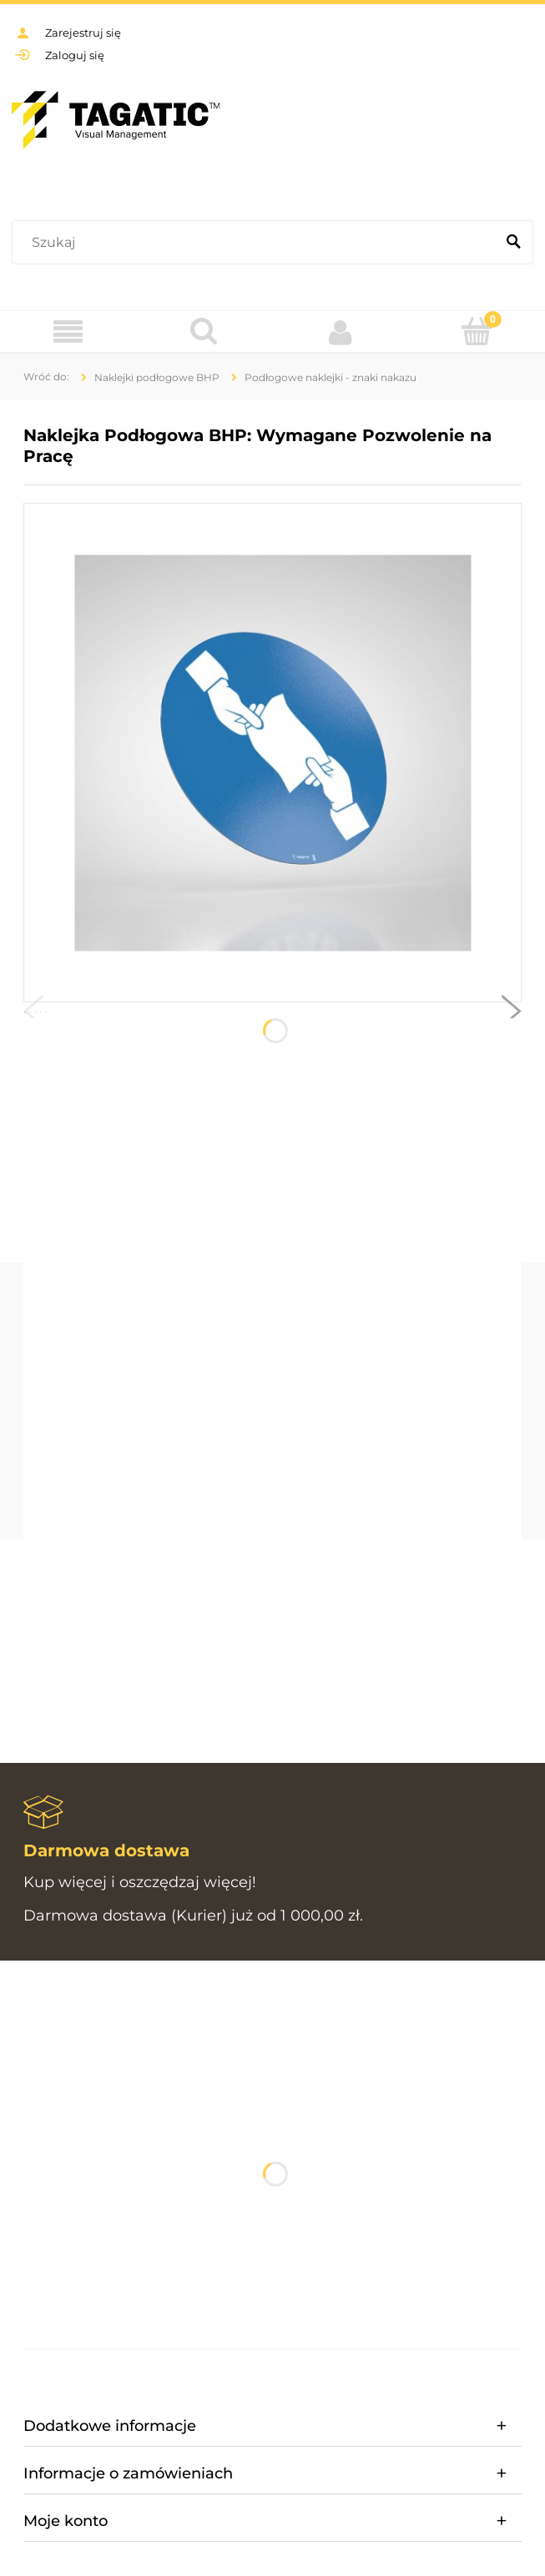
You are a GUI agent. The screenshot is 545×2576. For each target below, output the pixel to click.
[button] (33, 1015)
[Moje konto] (341, 332)
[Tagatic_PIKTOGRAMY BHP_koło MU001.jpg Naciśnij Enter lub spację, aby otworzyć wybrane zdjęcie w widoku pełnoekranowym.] (272, 752)
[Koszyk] (477, 331)
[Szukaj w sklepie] (257, 243)
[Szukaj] (513, 242)
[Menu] (68, 332)
